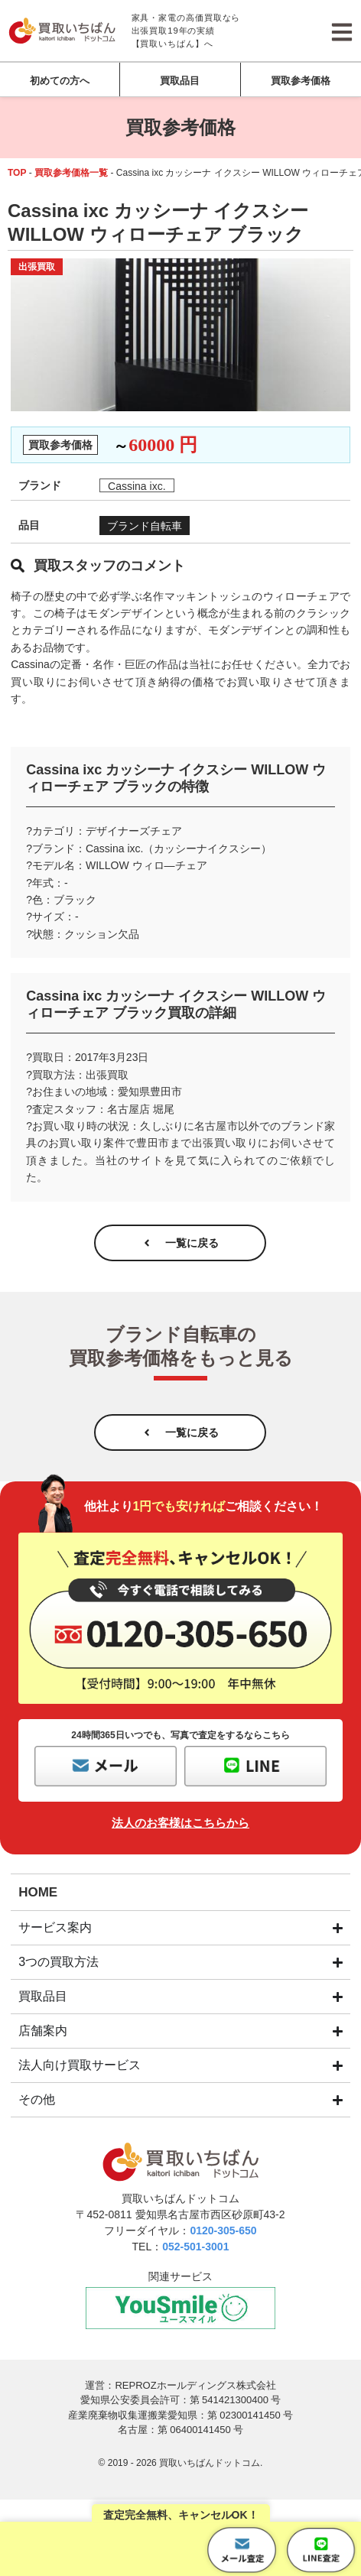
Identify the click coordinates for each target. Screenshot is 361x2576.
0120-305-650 (223, 2230)
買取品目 (180, 80)
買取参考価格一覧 (71, 172)
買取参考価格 (300, 80)
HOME (37, 1892)
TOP (17, 172)
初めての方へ (59, 80)
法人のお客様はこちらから (180, 1822)
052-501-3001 (195, 2246)
